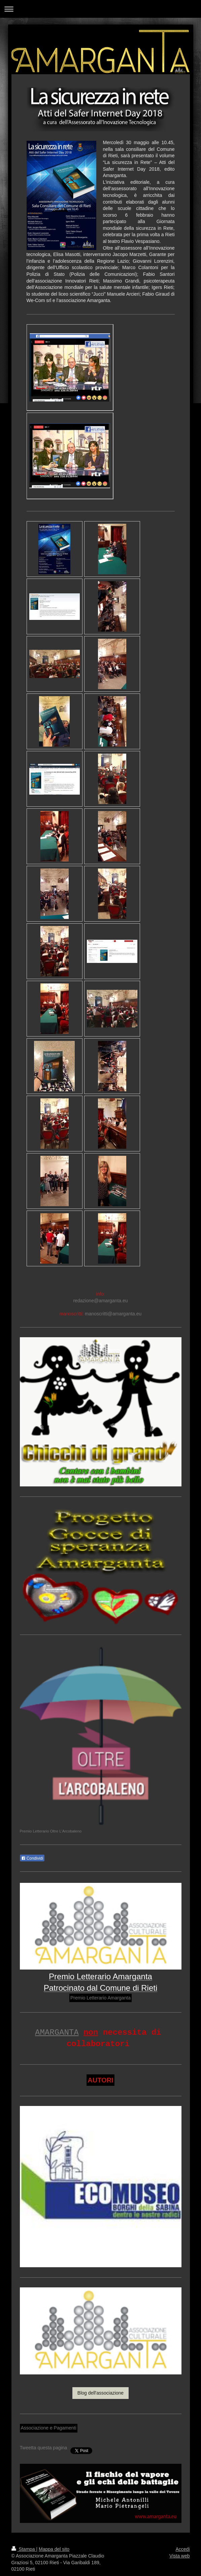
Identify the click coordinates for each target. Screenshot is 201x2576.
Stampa (23, 2549)
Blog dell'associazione (100, 2393)
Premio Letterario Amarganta (100, 1997)
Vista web (179, 2556)
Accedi (182, 2549)
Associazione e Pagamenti (48, 2428)
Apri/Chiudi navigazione (100, 9)
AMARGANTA (57, 2032)
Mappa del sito (54, 2549)
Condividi (32, 1858)
